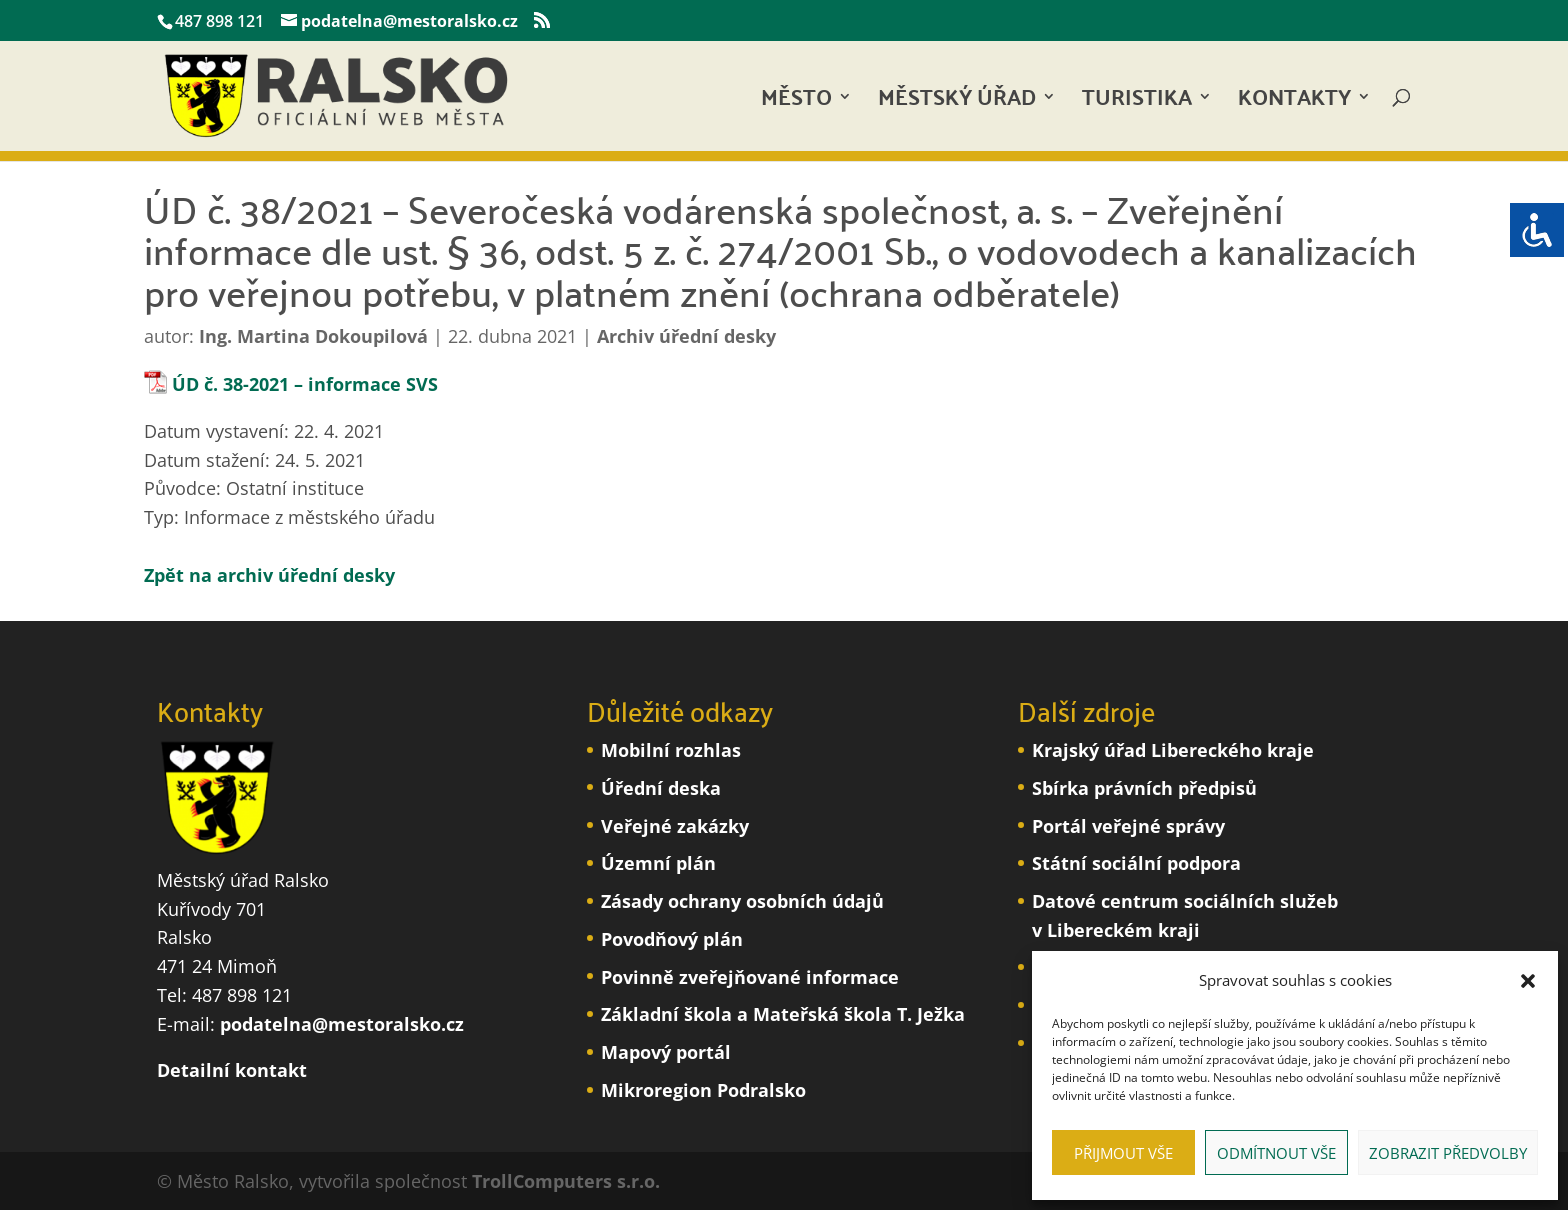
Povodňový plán (672, 939)
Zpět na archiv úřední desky (269, 575)
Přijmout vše (1123, 1153)
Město (796, 102)
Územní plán (658, 863)
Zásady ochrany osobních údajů (742, 901)
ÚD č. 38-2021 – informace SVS (305, 384)
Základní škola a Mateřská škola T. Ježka (783, 1014)
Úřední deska (661, 788)
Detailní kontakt (232, 1070)
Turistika (1137, 102)
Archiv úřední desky (686, 336)
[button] (1528, 981)
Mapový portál (666, 1052)
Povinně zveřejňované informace (750, 977)
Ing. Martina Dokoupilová (313, 336)
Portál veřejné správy (1128, 826)
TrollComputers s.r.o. (566, 1181)
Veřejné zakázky (675, 826)
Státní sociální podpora (1136, 863)
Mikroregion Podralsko (703, 1090)
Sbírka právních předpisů (1144, 788)
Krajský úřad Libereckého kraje (1173, 750)
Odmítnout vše (1276, 1153)
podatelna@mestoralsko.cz (342, 1024)
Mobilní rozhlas (671, 750)
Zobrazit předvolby (1448, 1153)
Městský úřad (957, 102)
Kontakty (1294, 102)
